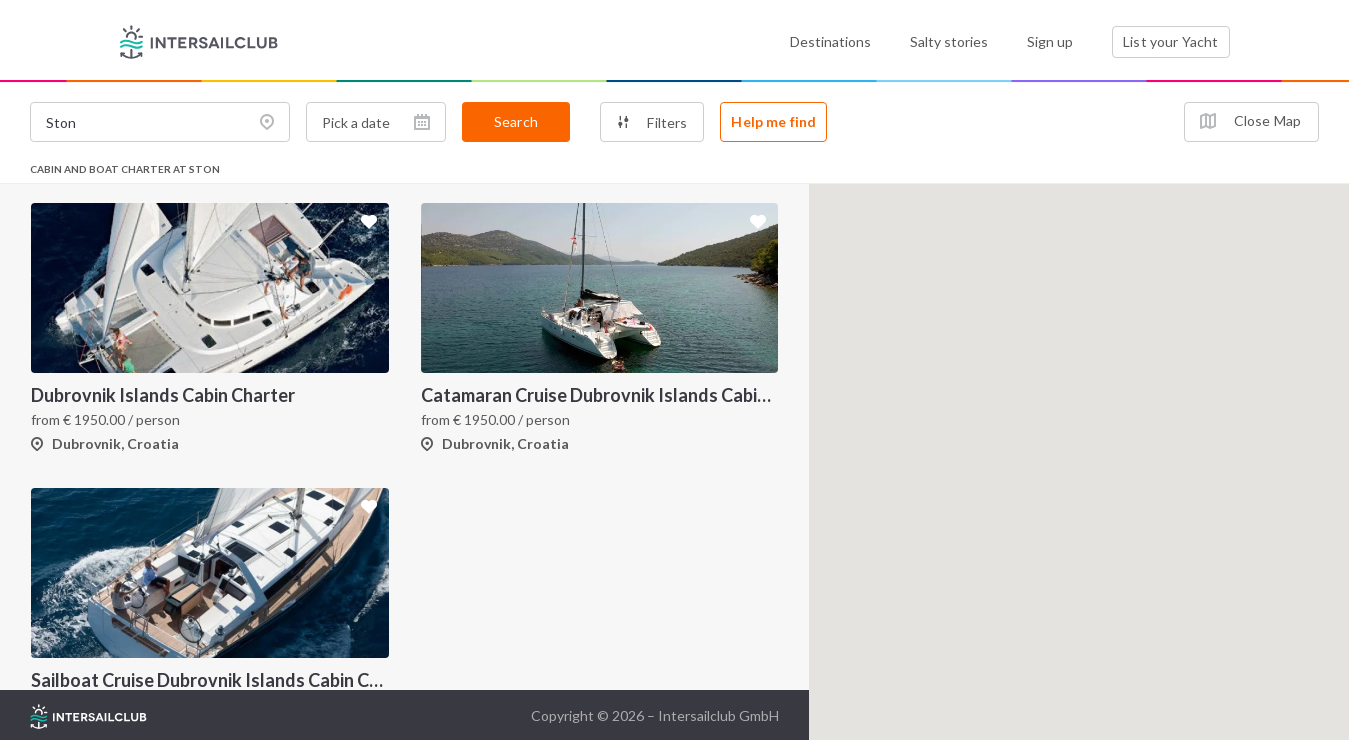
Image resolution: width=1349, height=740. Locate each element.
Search (516, 121)
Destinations (830, 41)
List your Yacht (1170, 41)
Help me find (773, 121)
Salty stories (949, 41)
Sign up (1050, 41)
